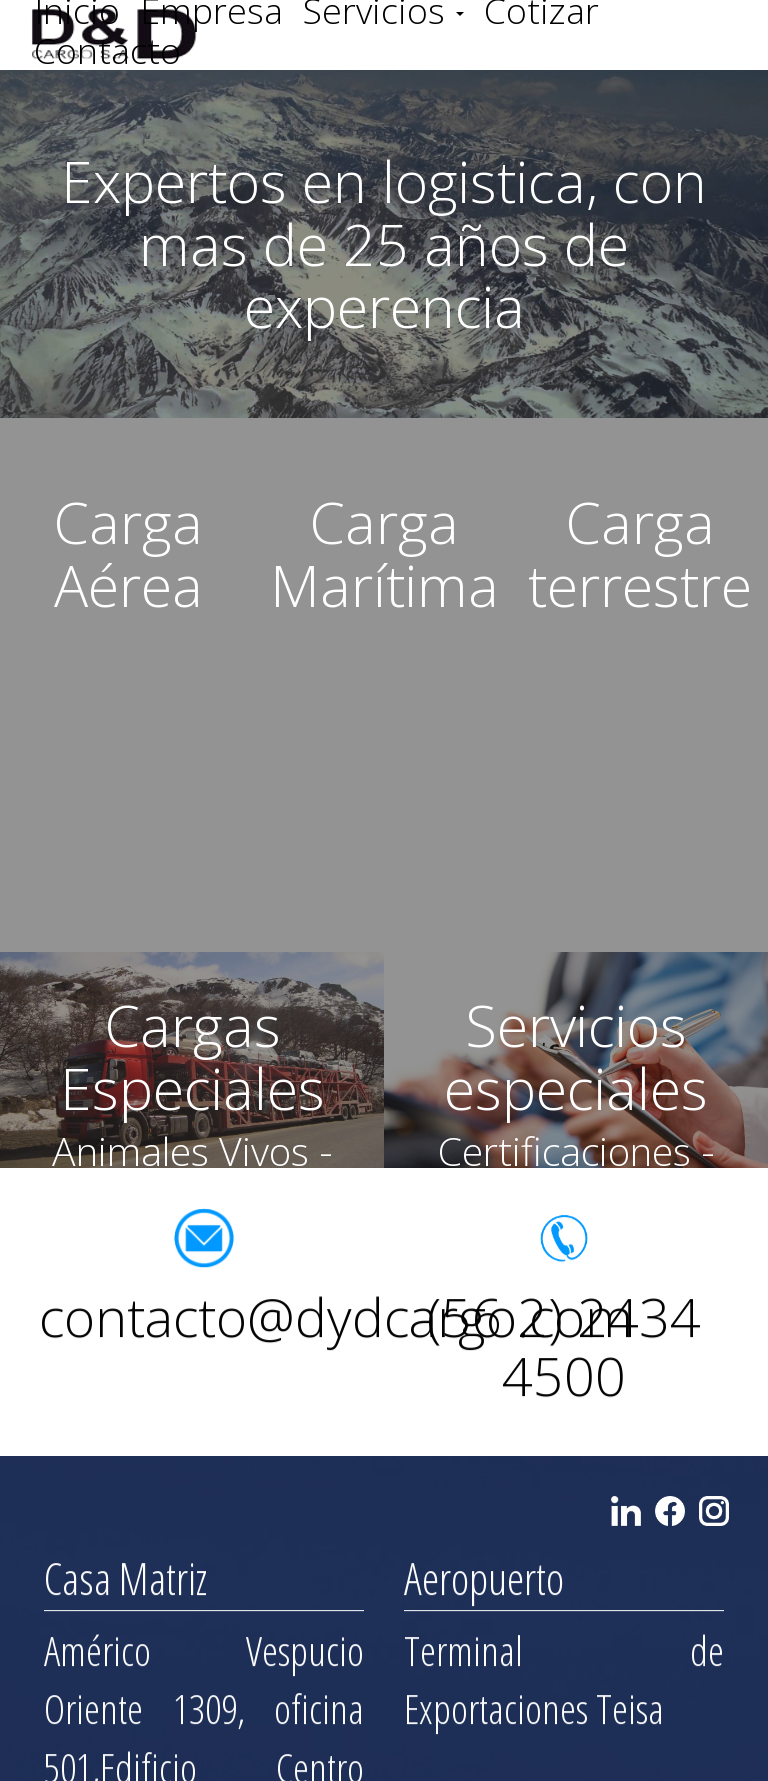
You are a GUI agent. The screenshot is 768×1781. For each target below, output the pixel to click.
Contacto (107, 50)
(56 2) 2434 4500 (564, 1352)
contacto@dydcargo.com (336, 1322)
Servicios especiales (576, 1056)
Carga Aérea (128, 553)
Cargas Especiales (192, 1056)
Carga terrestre (640, 553)
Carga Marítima (384, 553)
